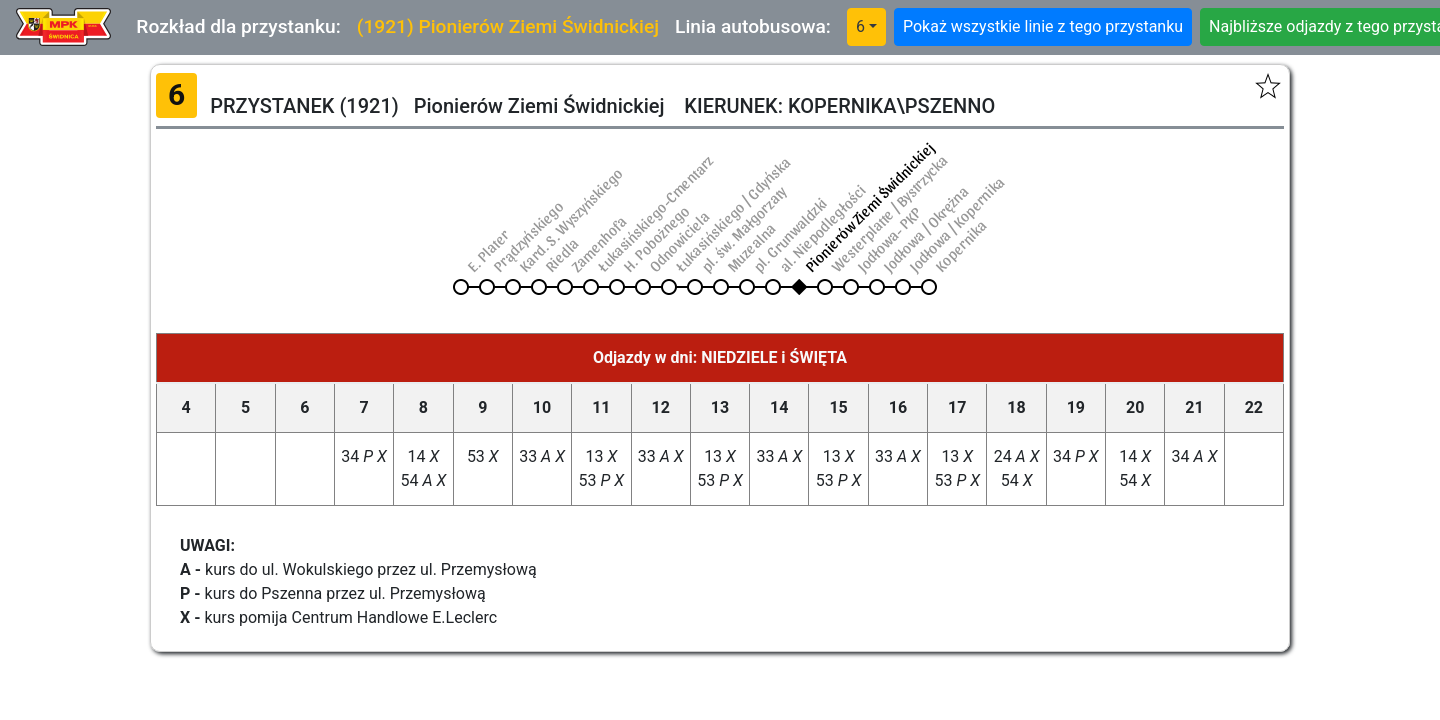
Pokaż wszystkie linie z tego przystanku (1043, 26)
